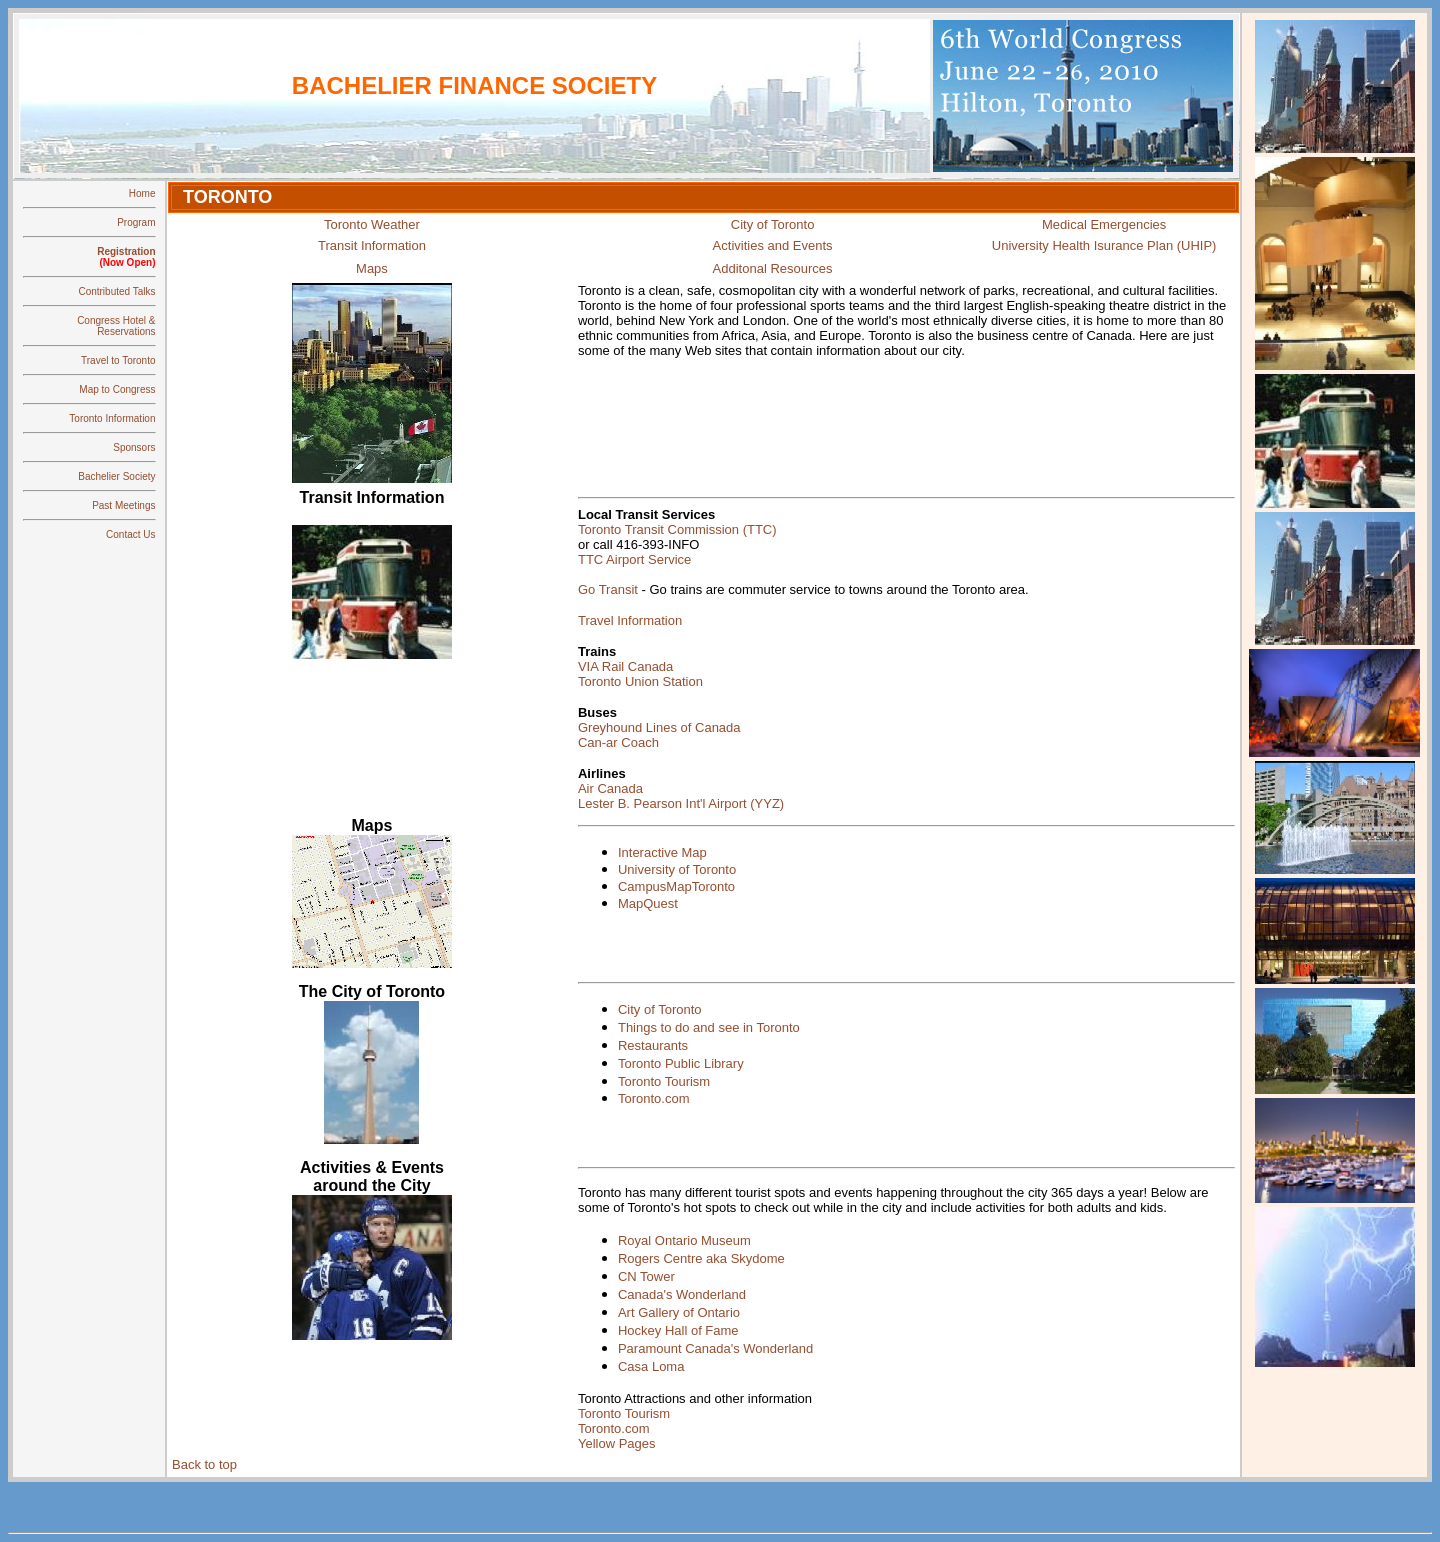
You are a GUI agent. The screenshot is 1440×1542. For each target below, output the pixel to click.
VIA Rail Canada (625, 666)
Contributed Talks (116, 291)
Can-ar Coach (618, 742)
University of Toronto (677, 869)
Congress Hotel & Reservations (116, 326)
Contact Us (130, 534)
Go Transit (608, 589)
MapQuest (648, 903)
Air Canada (610, 788)
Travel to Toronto (118, 360)
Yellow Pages (617, 1443)
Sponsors (134, 447)
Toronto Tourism (664, 1081)
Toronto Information (112, 418)
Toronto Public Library (681, 1063)
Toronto (601, 1398)
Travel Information (630, 620)
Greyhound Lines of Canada (659, 727)
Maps (372, 268)
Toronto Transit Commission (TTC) (677, 529)
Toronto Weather (372, 224)
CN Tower (646, 1276)
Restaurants (653, 1045)
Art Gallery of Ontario (679, 1312)
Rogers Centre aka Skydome (701, 1258)
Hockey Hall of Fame (678, 1330)
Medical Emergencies (1104, 224)
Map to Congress (117, 389)
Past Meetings (123, 505)
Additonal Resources (773, 268)
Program (136, 222)
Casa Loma (651, 1366)
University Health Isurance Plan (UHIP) (1104, 245)
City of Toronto (773, 224)
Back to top (204, 1464)
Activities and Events (773, 245)
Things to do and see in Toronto (709, 1027)
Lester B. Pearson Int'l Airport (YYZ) (681, 803)
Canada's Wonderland (682, 1294)
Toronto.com (654, 1098)
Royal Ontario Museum (684, 1240)
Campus (642, 886)
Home (142, 193)
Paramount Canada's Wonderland (715, 1348)
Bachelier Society (116, 476)
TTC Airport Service (634, 559)
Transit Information (372, 245)
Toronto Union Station (640, 681)
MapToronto (700, 886)
